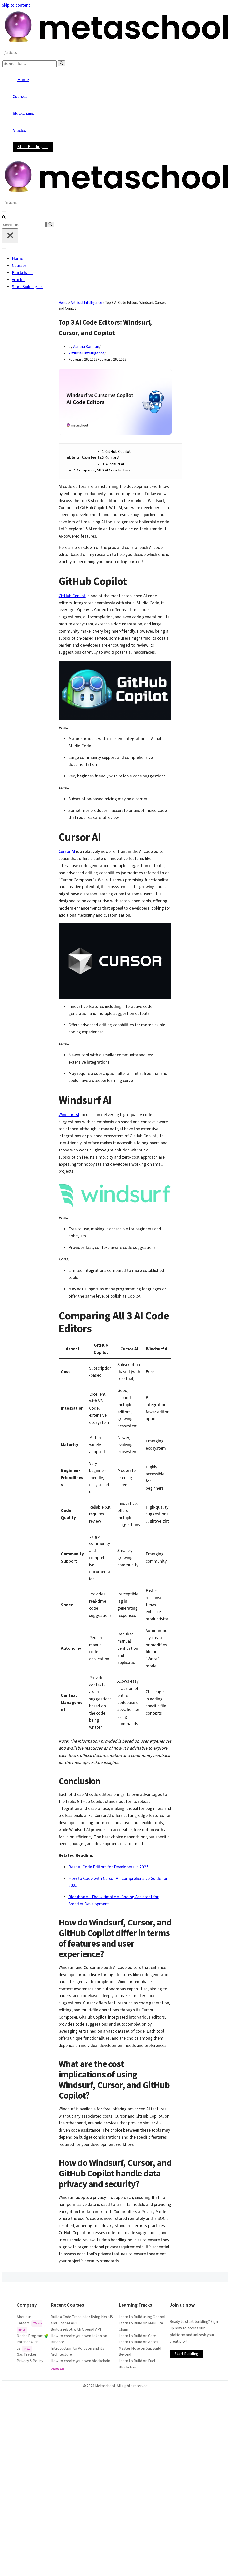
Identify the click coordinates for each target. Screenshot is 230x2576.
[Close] (10, 235)
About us (24, 2317)
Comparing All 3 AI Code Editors (103, 470)
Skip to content (16, 5)
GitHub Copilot (118, 451)
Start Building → (32, 147)
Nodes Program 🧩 (33, 2336)
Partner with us (27, 2345)
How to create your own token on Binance (79, 2339)
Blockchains (23, 114)
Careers (29, 2326)
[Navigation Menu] (4, 211)
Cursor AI (113, 457)
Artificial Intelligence (86, 302)
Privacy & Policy (30, 2361)
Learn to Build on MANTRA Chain (141, 2326)
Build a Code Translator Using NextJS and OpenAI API (82, 2320)
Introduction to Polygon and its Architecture (77, 2351)
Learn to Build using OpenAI (142, 2317)
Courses (20, 97)
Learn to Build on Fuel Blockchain (137, 2364)
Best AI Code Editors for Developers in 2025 (108, 1867)
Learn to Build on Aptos (138, 2342)
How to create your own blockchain (80, 2361)
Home (23, 80)
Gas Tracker (26, 2354)
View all (57, 2369)
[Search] (29, 63)
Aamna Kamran (86, 346)
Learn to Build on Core (137, 2336)
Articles (19, 130)
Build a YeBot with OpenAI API (76, 2329)
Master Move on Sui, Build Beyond (140, 2351)
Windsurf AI (114, 464)
